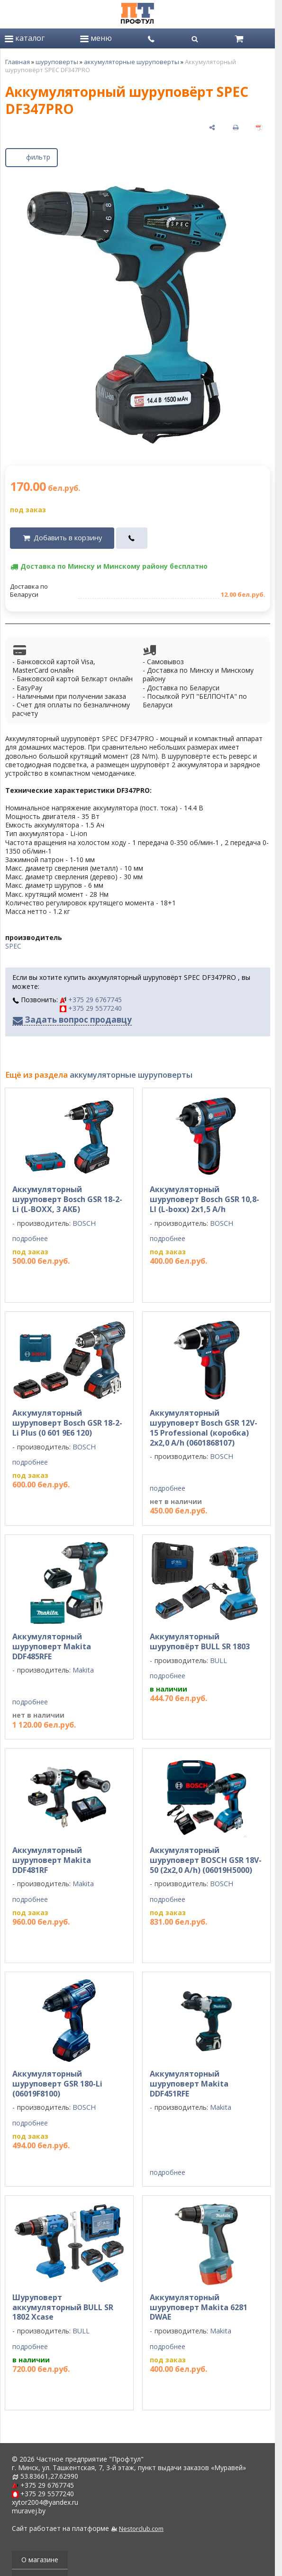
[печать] (235, 126)
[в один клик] (132, 538)
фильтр (31, 156)
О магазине (39, 2559)
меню (96, 38)
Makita (83, 1669)
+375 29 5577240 (91, 1008)
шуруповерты (57, 61)
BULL (218, 1660)
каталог (25, 38)
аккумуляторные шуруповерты (131, 61)
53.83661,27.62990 (49, 2476)
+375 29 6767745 (91, 999)
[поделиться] (212, 126)
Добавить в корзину (68, 538)
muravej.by (28, 2510)
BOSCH (84, 1223)
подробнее (30, 1238)
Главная (17, 61)
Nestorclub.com (141, 2529)
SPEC (13, 945)
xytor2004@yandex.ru (45, 2502)
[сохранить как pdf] (259, 126)
